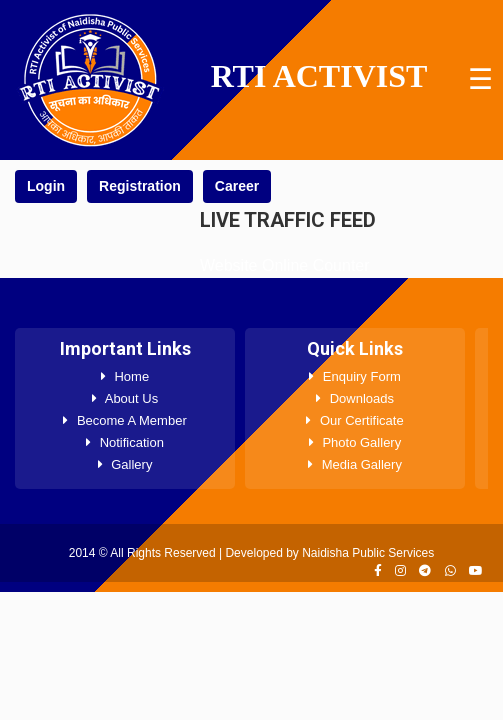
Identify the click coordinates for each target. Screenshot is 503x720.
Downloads (355, 398)
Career (237, 186)
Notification (125, 442)
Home (125, 376)
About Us (125, 398)
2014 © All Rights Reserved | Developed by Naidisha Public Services (251, 553)
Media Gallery (355, 464)
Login (46, 186)
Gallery (125, 464)
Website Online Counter (285, 265)
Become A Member (124, 420)
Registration (140, 186)
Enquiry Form (355, 376)
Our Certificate (354, 420)
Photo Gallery (355, 442)
